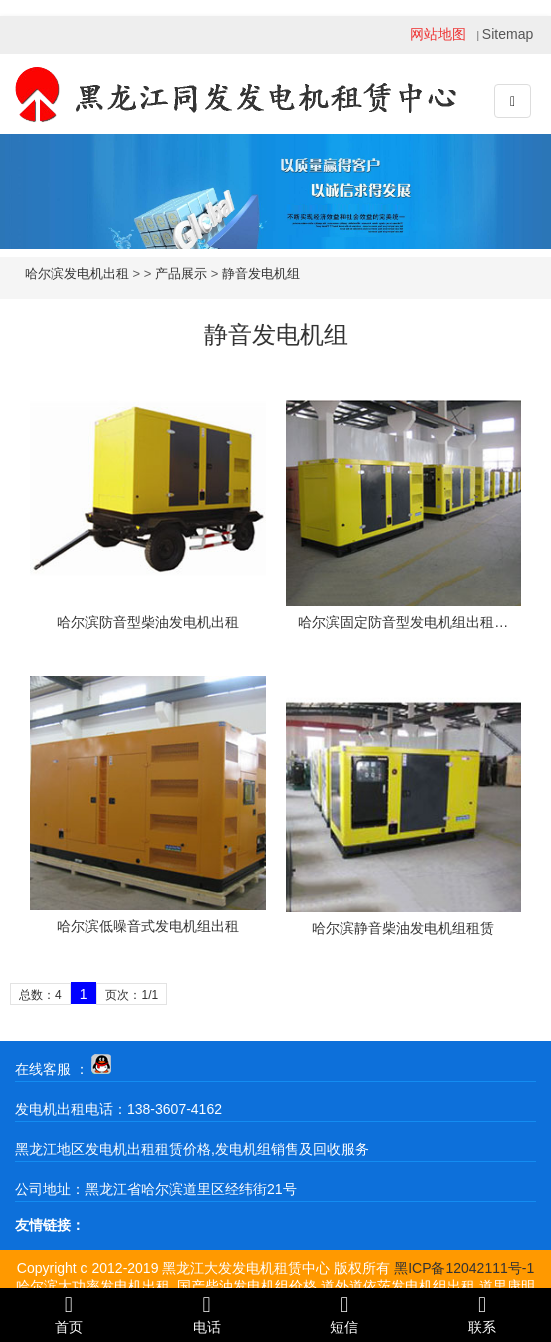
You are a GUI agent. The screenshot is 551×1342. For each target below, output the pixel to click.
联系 (482, 1314)
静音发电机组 (261, 273)
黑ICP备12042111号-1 (464, 1268)
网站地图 (438, 34)
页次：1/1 (131, 995)
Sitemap (507, 34)
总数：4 (40, 995)
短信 (345, 1314)
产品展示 (181, 273)
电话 (207, 1314)
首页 (69, 1314)
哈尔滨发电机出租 (77, 273)
